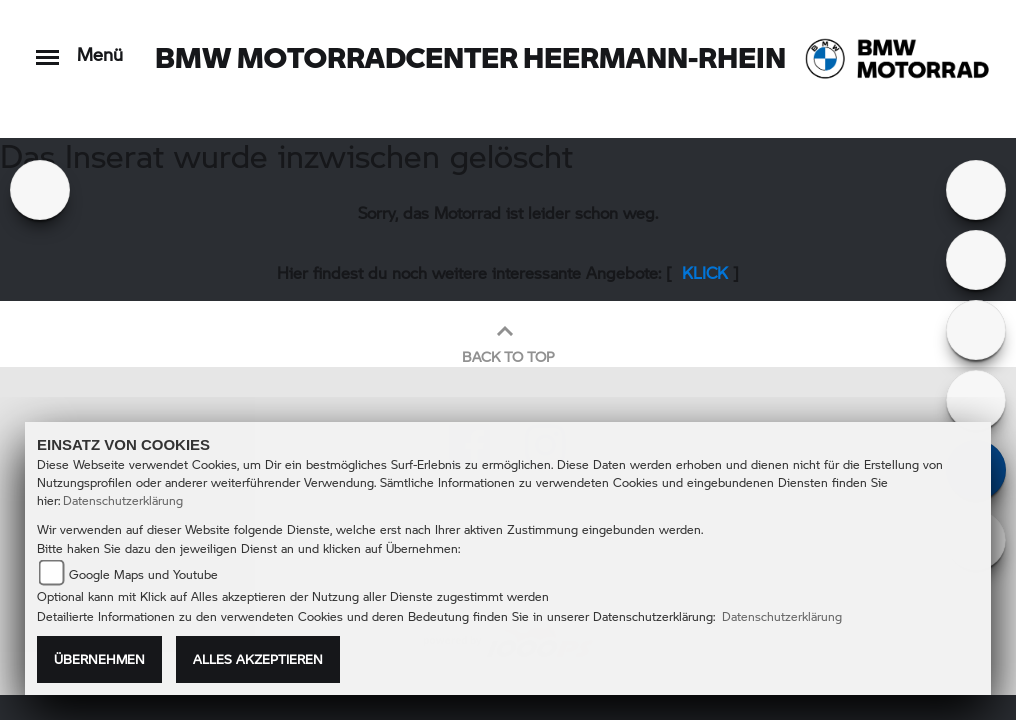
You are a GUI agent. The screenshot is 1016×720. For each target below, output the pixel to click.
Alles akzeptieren (258, 659)
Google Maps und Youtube (143, 574)
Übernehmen (99, 659)
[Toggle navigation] (47, 47)
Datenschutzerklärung (123, 500)
